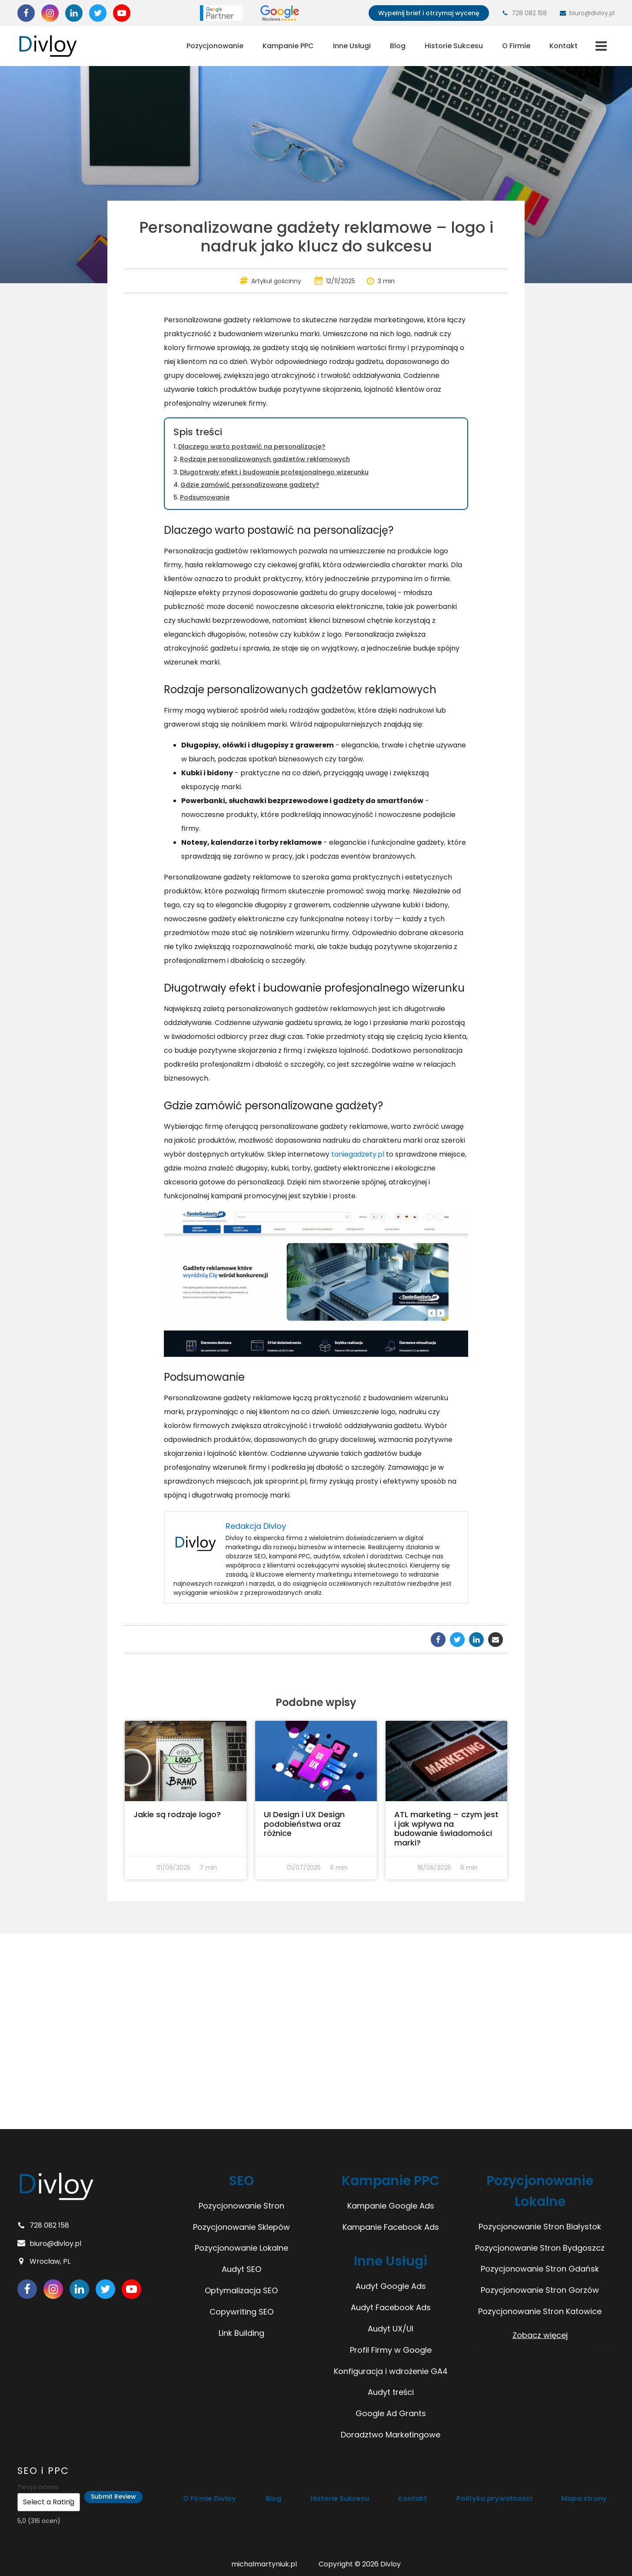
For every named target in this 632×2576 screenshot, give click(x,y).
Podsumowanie (205, 497)
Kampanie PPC (288, 46)
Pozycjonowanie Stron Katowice (540, 2311)
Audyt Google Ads (391, 2286)
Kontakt (563, 46)
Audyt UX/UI (390, 2328)
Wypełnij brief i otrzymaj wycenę (428, 13)
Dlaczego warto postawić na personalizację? (251, 446)
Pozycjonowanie (214, 46)
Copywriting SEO (241, 2311)
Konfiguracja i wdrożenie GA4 (391, 2371)
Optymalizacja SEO (241, 2290)
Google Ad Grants (391, 2413)
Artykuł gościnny (276, 281)
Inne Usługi (352, 46)
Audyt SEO (241, 2269)
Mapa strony (583, 2498)
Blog (398, 46)
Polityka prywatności (494, 2498)
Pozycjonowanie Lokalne (241, 2247)
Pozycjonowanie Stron (241, 2205)
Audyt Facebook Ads (391, 2307)
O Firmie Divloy (210, 2498)
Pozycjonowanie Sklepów (241, 2227)
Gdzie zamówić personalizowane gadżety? (249, 484)
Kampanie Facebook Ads (391, 2227)
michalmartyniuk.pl (264, 2564)
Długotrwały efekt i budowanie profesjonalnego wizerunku (274, 472)
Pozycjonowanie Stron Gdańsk (540, 2268)
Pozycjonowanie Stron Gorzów (540, 2290)
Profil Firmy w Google (391, 2350)
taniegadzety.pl (357, 1154)
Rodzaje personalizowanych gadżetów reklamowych (265, 459)
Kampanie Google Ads (390, 2205)
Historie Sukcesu (454, 46)
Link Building (241, 2333)
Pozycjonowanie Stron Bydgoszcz (540, 2247)
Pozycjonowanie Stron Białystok (540, 2226)
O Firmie (516, 46)
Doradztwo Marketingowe (390, 2434)
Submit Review (113, 2496)
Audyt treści (391, 2392)
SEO (241, 2181)
